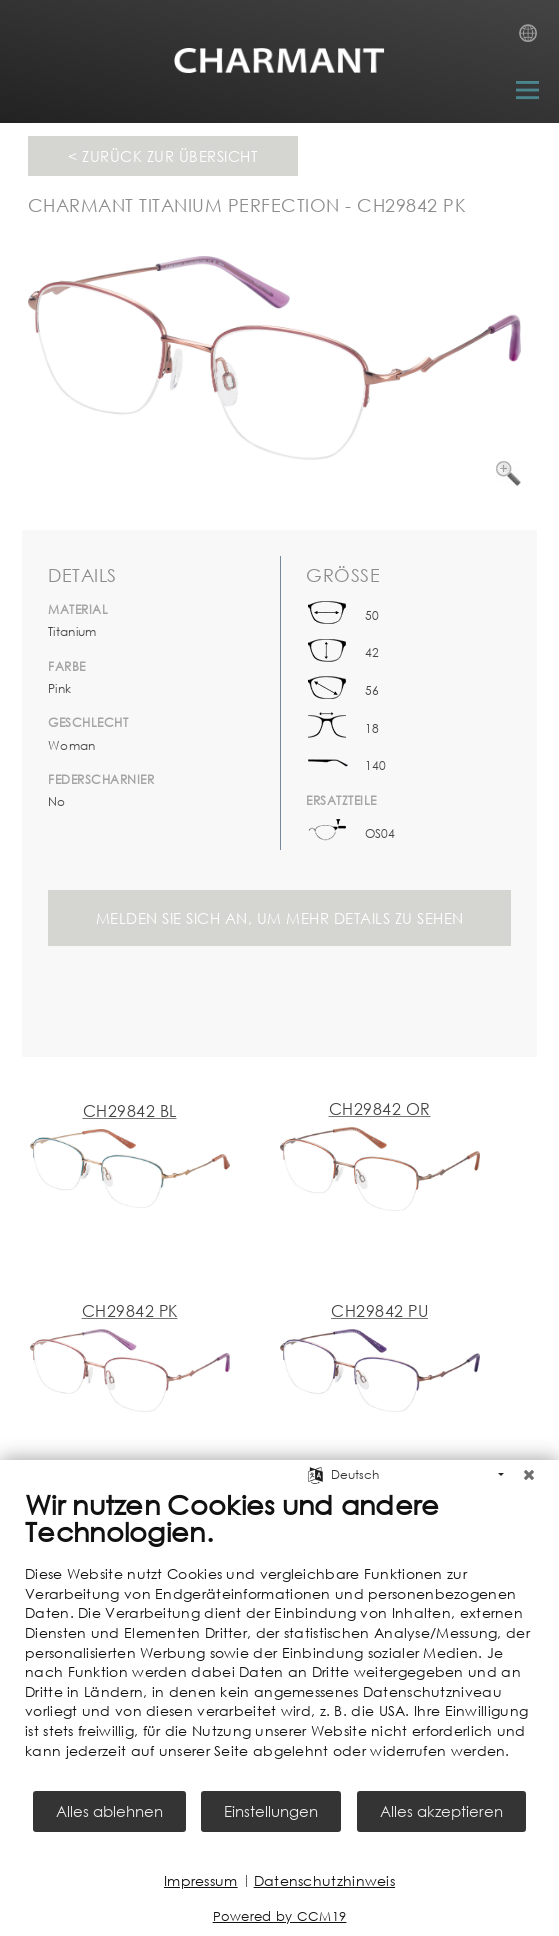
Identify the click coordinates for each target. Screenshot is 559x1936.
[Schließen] (529, 1475)
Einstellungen (271, 1811)
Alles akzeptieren (441, 1811)
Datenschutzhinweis (324, 1880)
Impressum (201, 1880)
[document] (279, 1638)
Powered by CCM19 (280, 1916)
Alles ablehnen (109, 1811)
